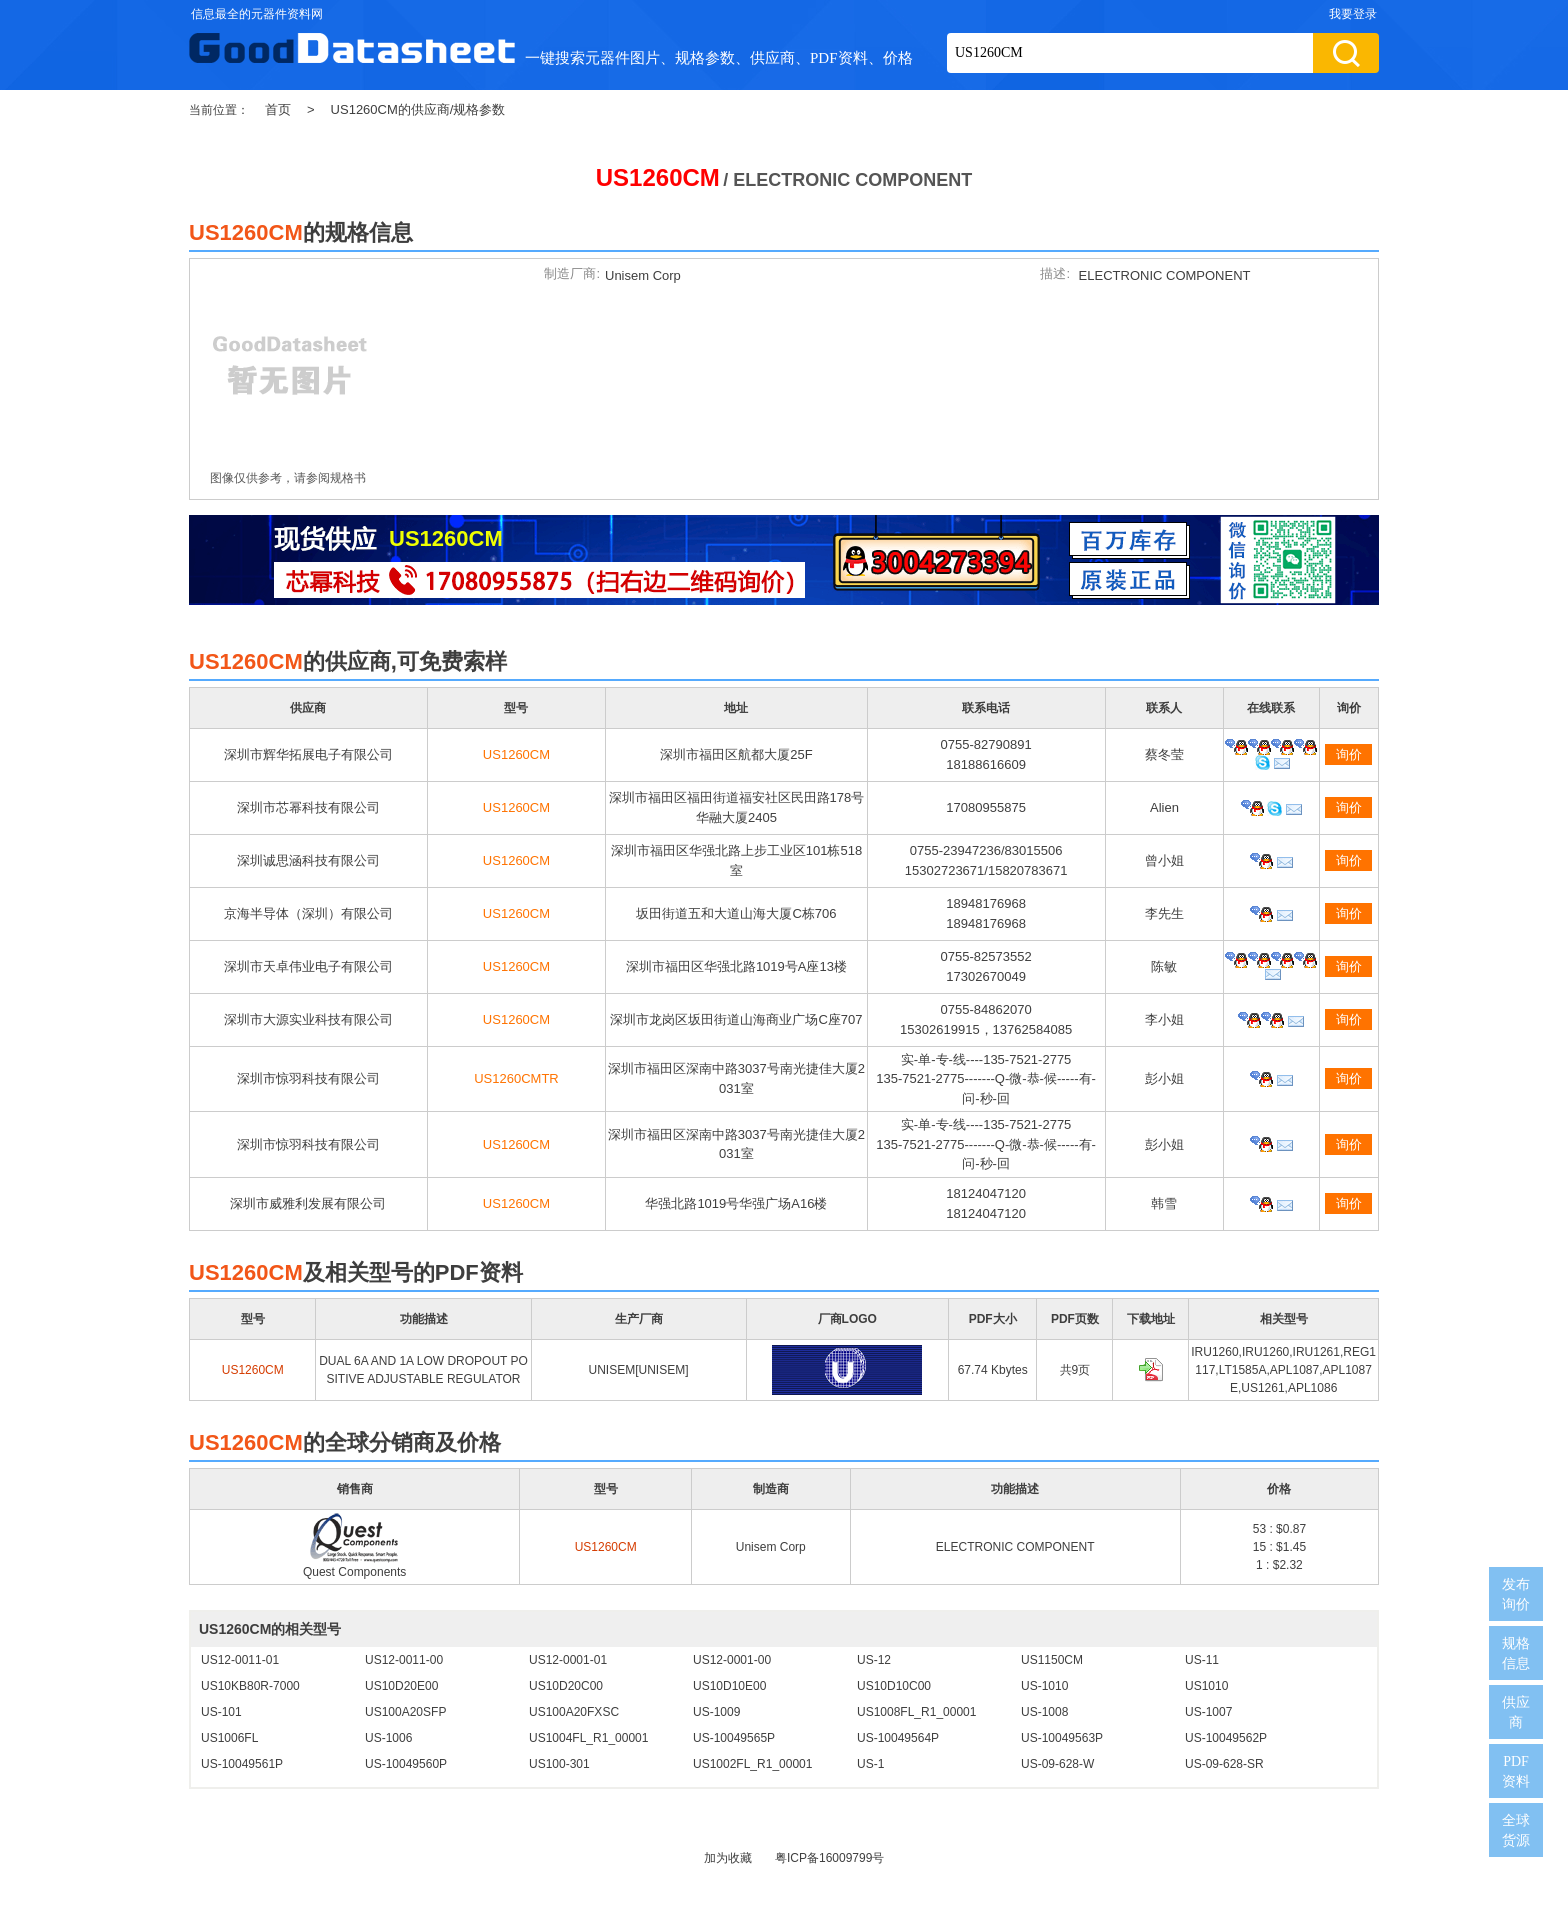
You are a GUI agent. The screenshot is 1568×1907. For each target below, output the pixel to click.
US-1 (870, 1764)
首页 (278, 109)
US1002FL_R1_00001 (752, 1764)
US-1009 (716, 1712)
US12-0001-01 (568, 1660)
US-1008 (1044, 1712)
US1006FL (229, 1738)
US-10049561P (242, 1764)
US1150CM (1052, 1660)
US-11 (1202, 1660)
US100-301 (559, 1764)
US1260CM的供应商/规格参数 (418, 109)
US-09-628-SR (1224, 1764)
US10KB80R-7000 (250, 1686)
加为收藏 (728, 1858)
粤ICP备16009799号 (829, 1858)
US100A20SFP (405, 1712)
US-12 (874, 1660)
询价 (1349, 754)
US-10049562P (1226, 1738)
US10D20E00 (401, 1686)
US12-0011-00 (404, 1660)
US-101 (221, 1712)
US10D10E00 (729, 1686)
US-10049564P (898, 1738)
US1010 (1206, 1686)
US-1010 (1044, 1686)
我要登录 (1353, 14)
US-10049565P (734, 1738)
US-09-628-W (1057, 1764)
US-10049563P (1062, 1738)
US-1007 (1208, 1712)
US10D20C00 (566, 1686)
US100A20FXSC (574, 1712)
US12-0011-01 (240, 1660)
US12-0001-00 (732, 1660)
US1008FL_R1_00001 (916, 1712)
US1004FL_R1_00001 (588, 1738)
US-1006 (388, 1738)
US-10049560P (406, 1764)
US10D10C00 (894, 1686)
